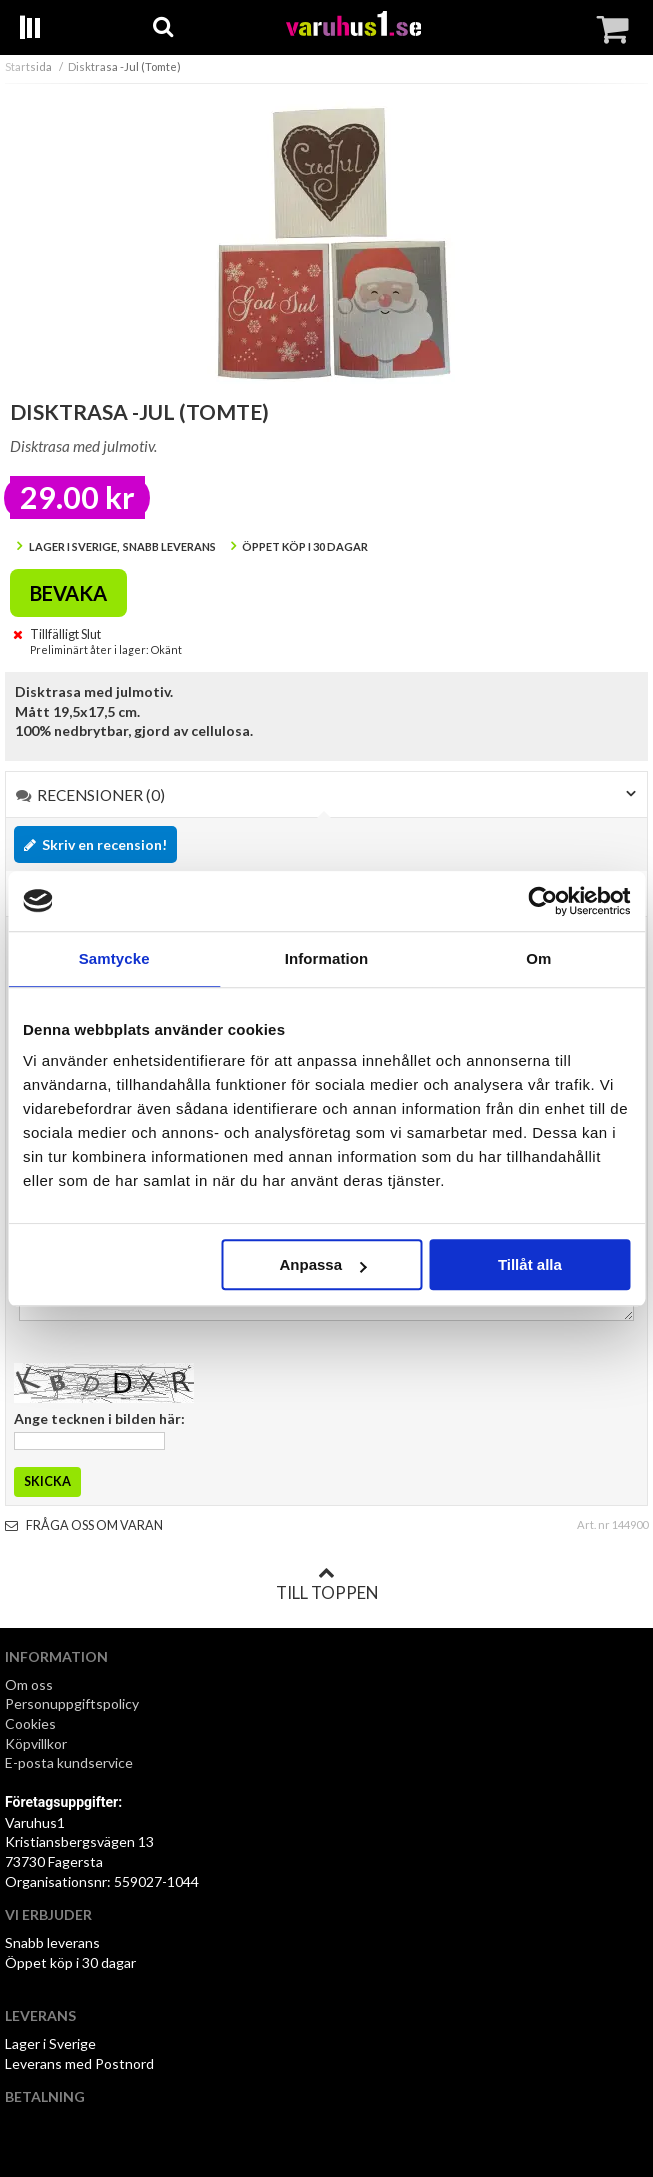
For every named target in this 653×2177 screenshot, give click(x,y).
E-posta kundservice (70, 1762)
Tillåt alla (530, 1264)
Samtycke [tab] (114, 958)
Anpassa (323, 1264)
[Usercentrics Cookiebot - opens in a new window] (542, 901)
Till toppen (327, 1584)
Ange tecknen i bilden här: (99, 1418)
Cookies (30, 1723)
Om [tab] (538, 958)
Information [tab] (327, 958)
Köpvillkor (36, 1743)
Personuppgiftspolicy (72, 1703)
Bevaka (68, 593)
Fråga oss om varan (84, 1525)
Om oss (29, 1684)
